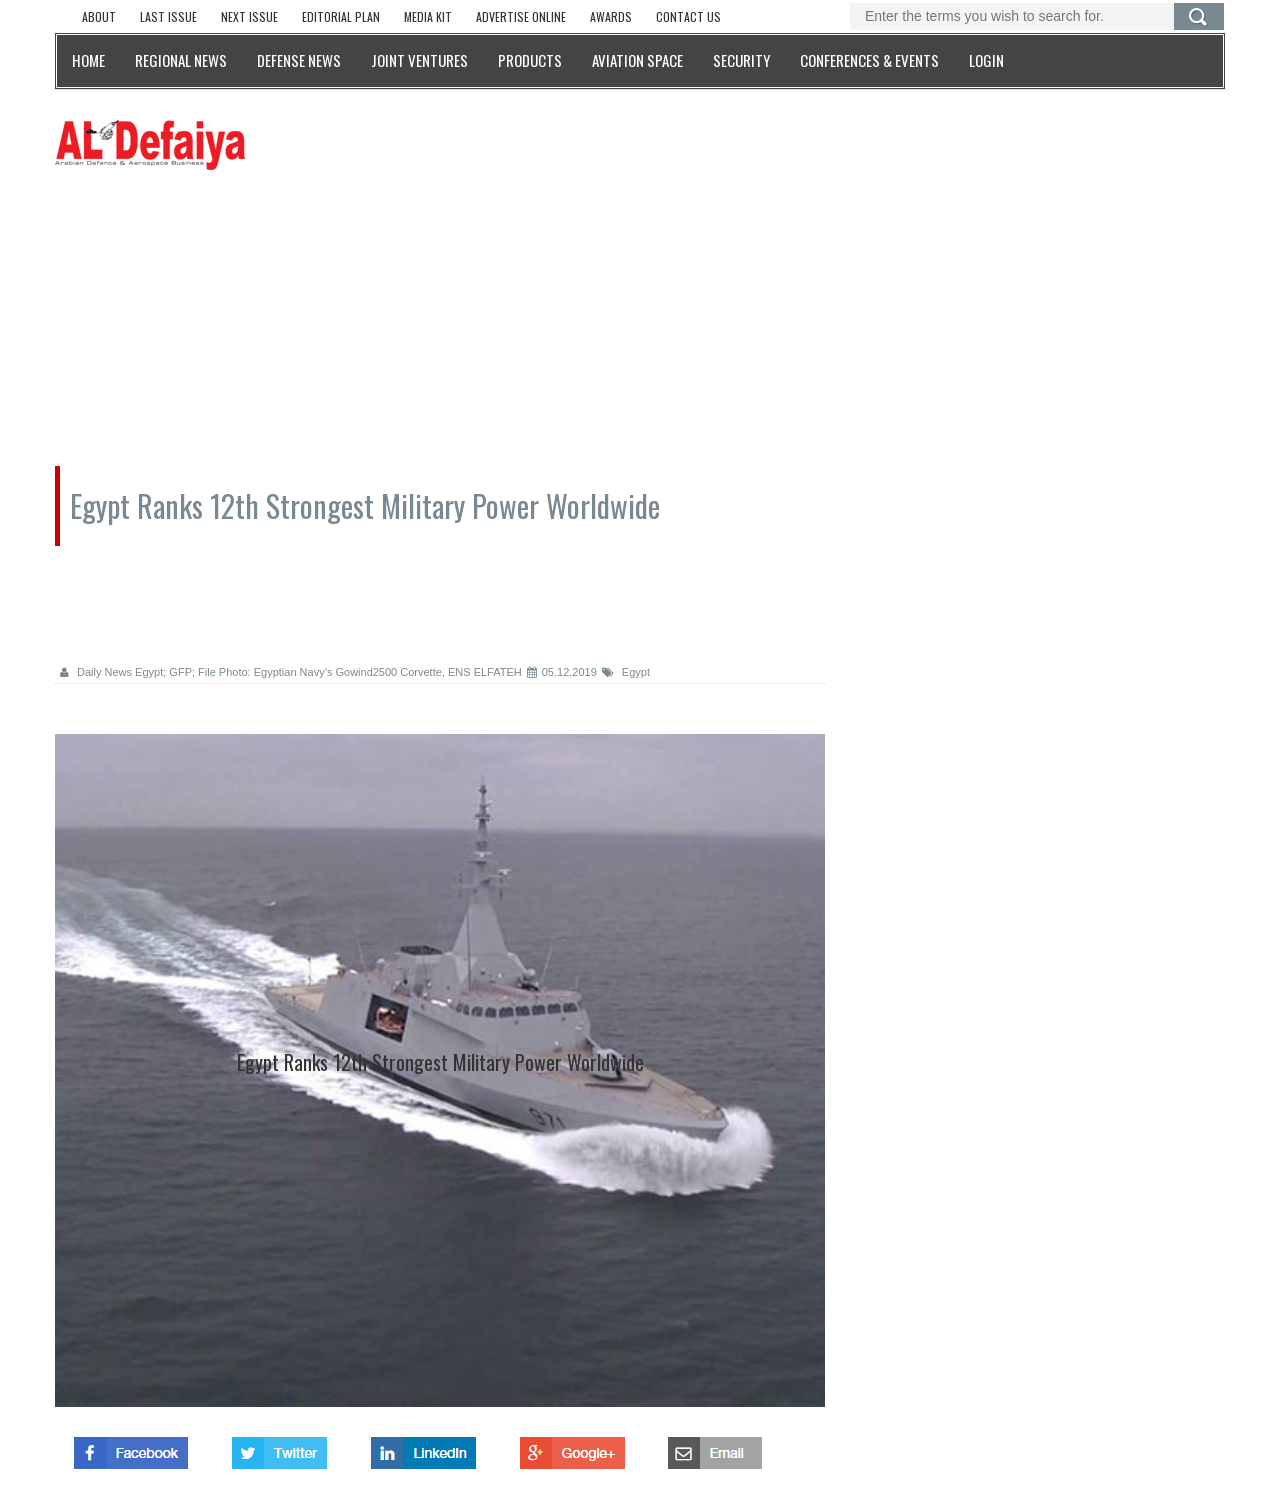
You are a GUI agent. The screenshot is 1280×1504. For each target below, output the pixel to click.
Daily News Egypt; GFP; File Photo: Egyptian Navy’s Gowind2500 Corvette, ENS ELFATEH (291, 672)
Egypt (626, 672)
